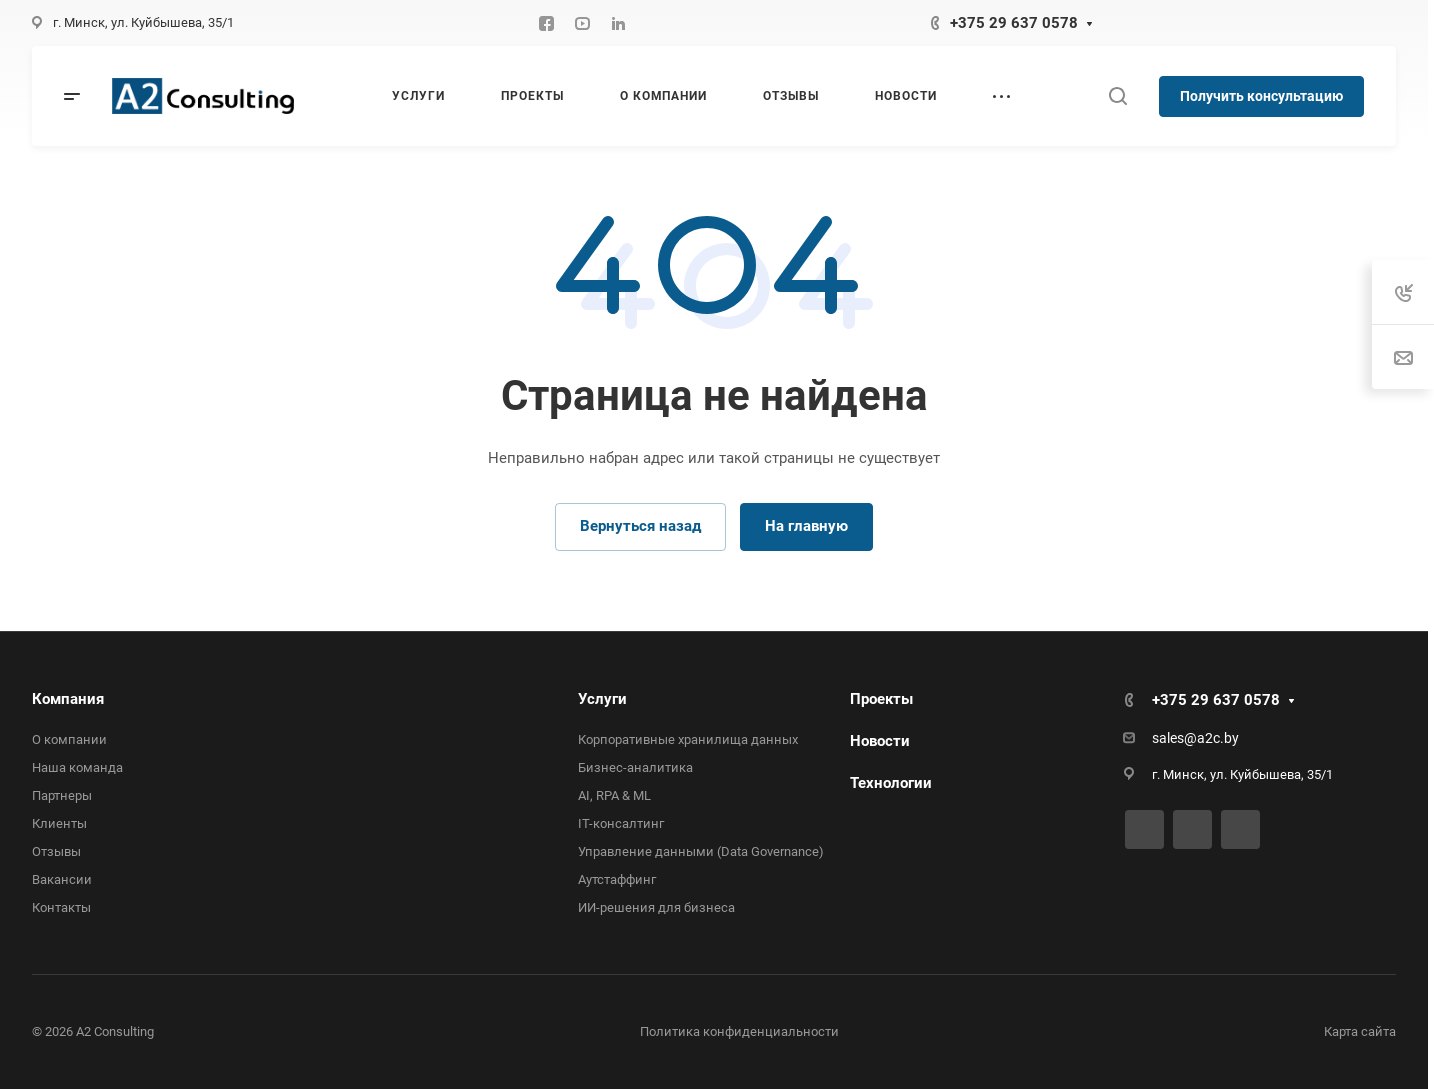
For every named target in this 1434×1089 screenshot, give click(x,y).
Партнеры (62, 795)
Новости (880, 741)
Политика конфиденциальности (739, 1031)
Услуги (602, 699)
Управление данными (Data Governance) (701, 851)
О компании (69, 739)
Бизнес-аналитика (635, 767)
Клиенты (59, 823)
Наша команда (77, 767)
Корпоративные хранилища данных (688, 739)
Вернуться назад (640, 526)
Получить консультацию (1261, 96)
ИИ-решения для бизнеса (656, 907)
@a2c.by (1211, 738)
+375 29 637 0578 (1014, 23)
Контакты (61, 907)
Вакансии (62, 879)
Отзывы (56, 851)
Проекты (881, 699)
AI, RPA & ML (614, 795)
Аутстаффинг (617, 879)
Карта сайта (1360, 1031)
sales (1168, 738)
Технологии (891, 783)
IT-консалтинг (621, 823)
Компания (68, 699)
